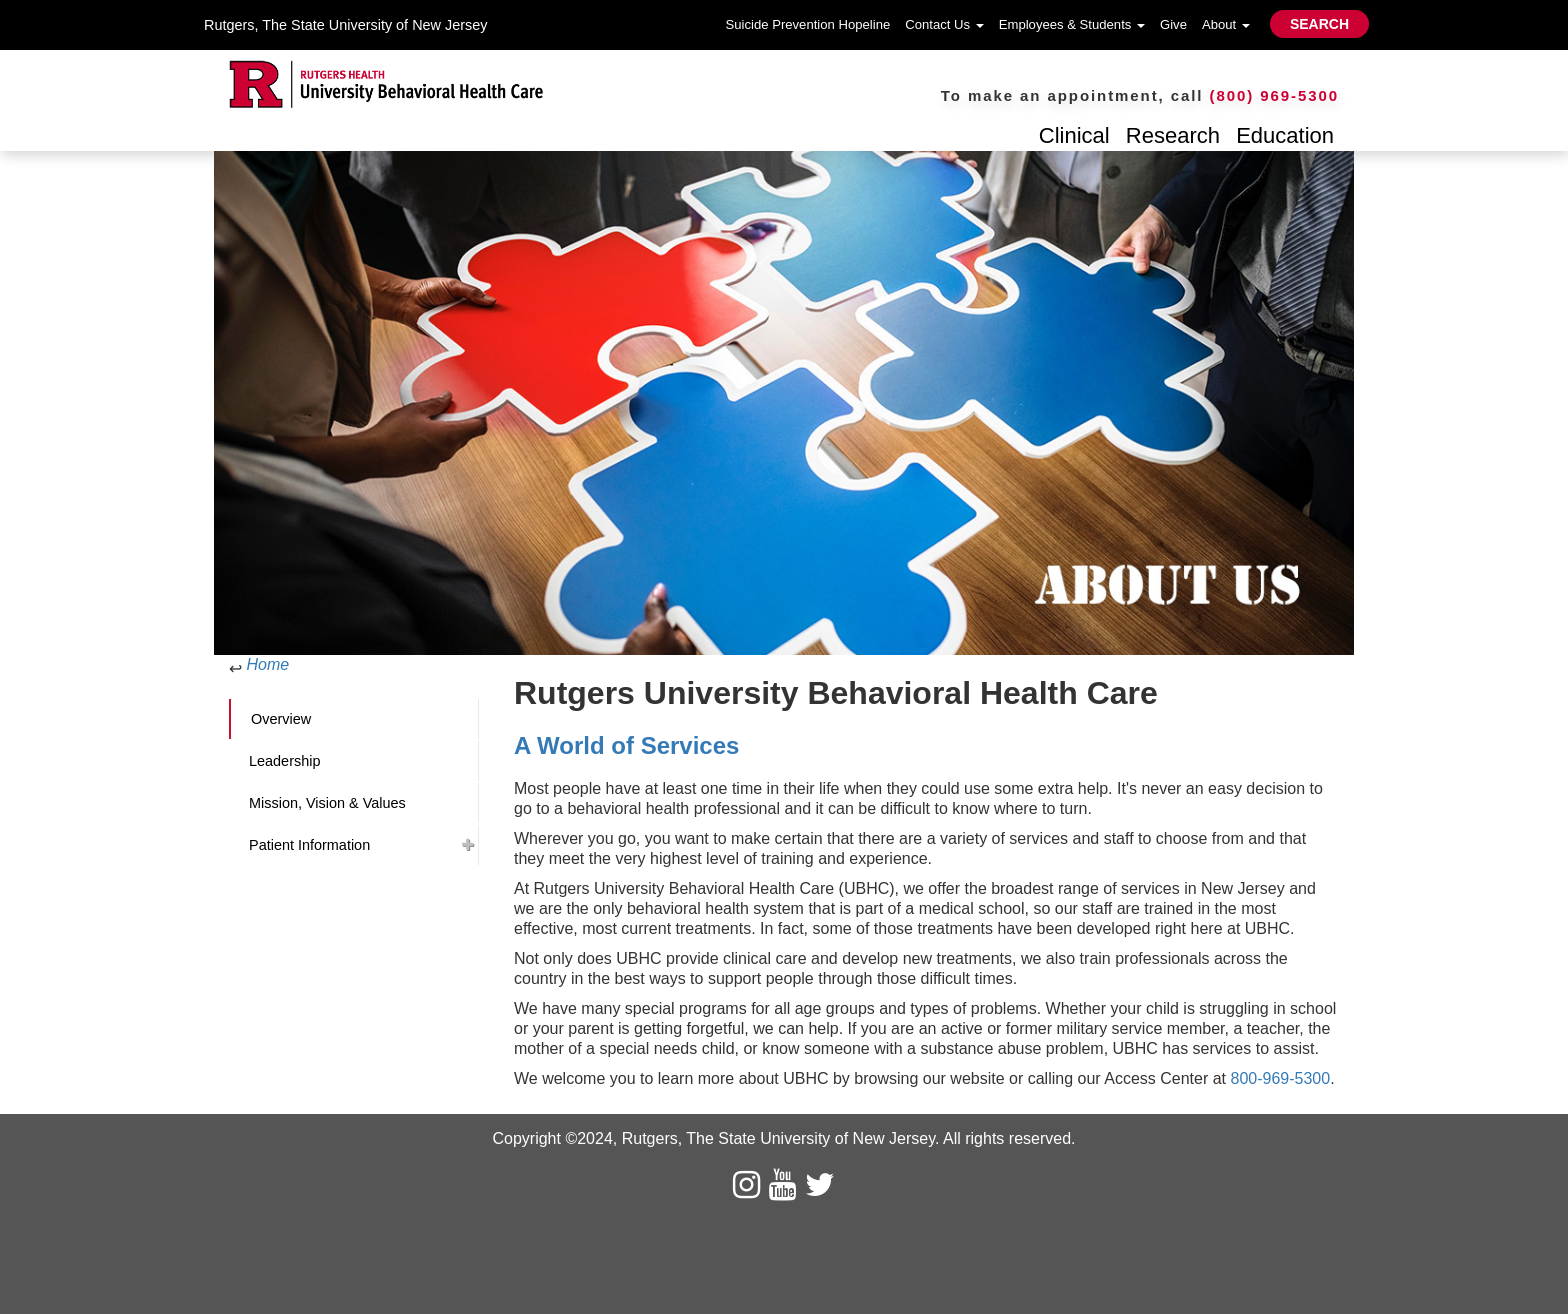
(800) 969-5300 (1274, 95)
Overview (281, 719)
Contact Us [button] (944, 24)
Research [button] (1173, 135)
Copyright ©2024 (552, 1138)
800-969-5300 (1280, 1078)
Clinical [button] (1074, 135)
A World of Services (630, 745)
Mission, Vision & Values (327, 803)
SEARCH (1319, 24)
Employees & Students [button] (1072, 24)
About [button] (1226, 24)
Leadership (284, 761)
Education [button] (1285, 135)
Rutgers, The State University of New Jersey (345, 25)
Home (267, 664)
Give (1173, 24)
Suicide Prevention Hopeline (808, 24)
